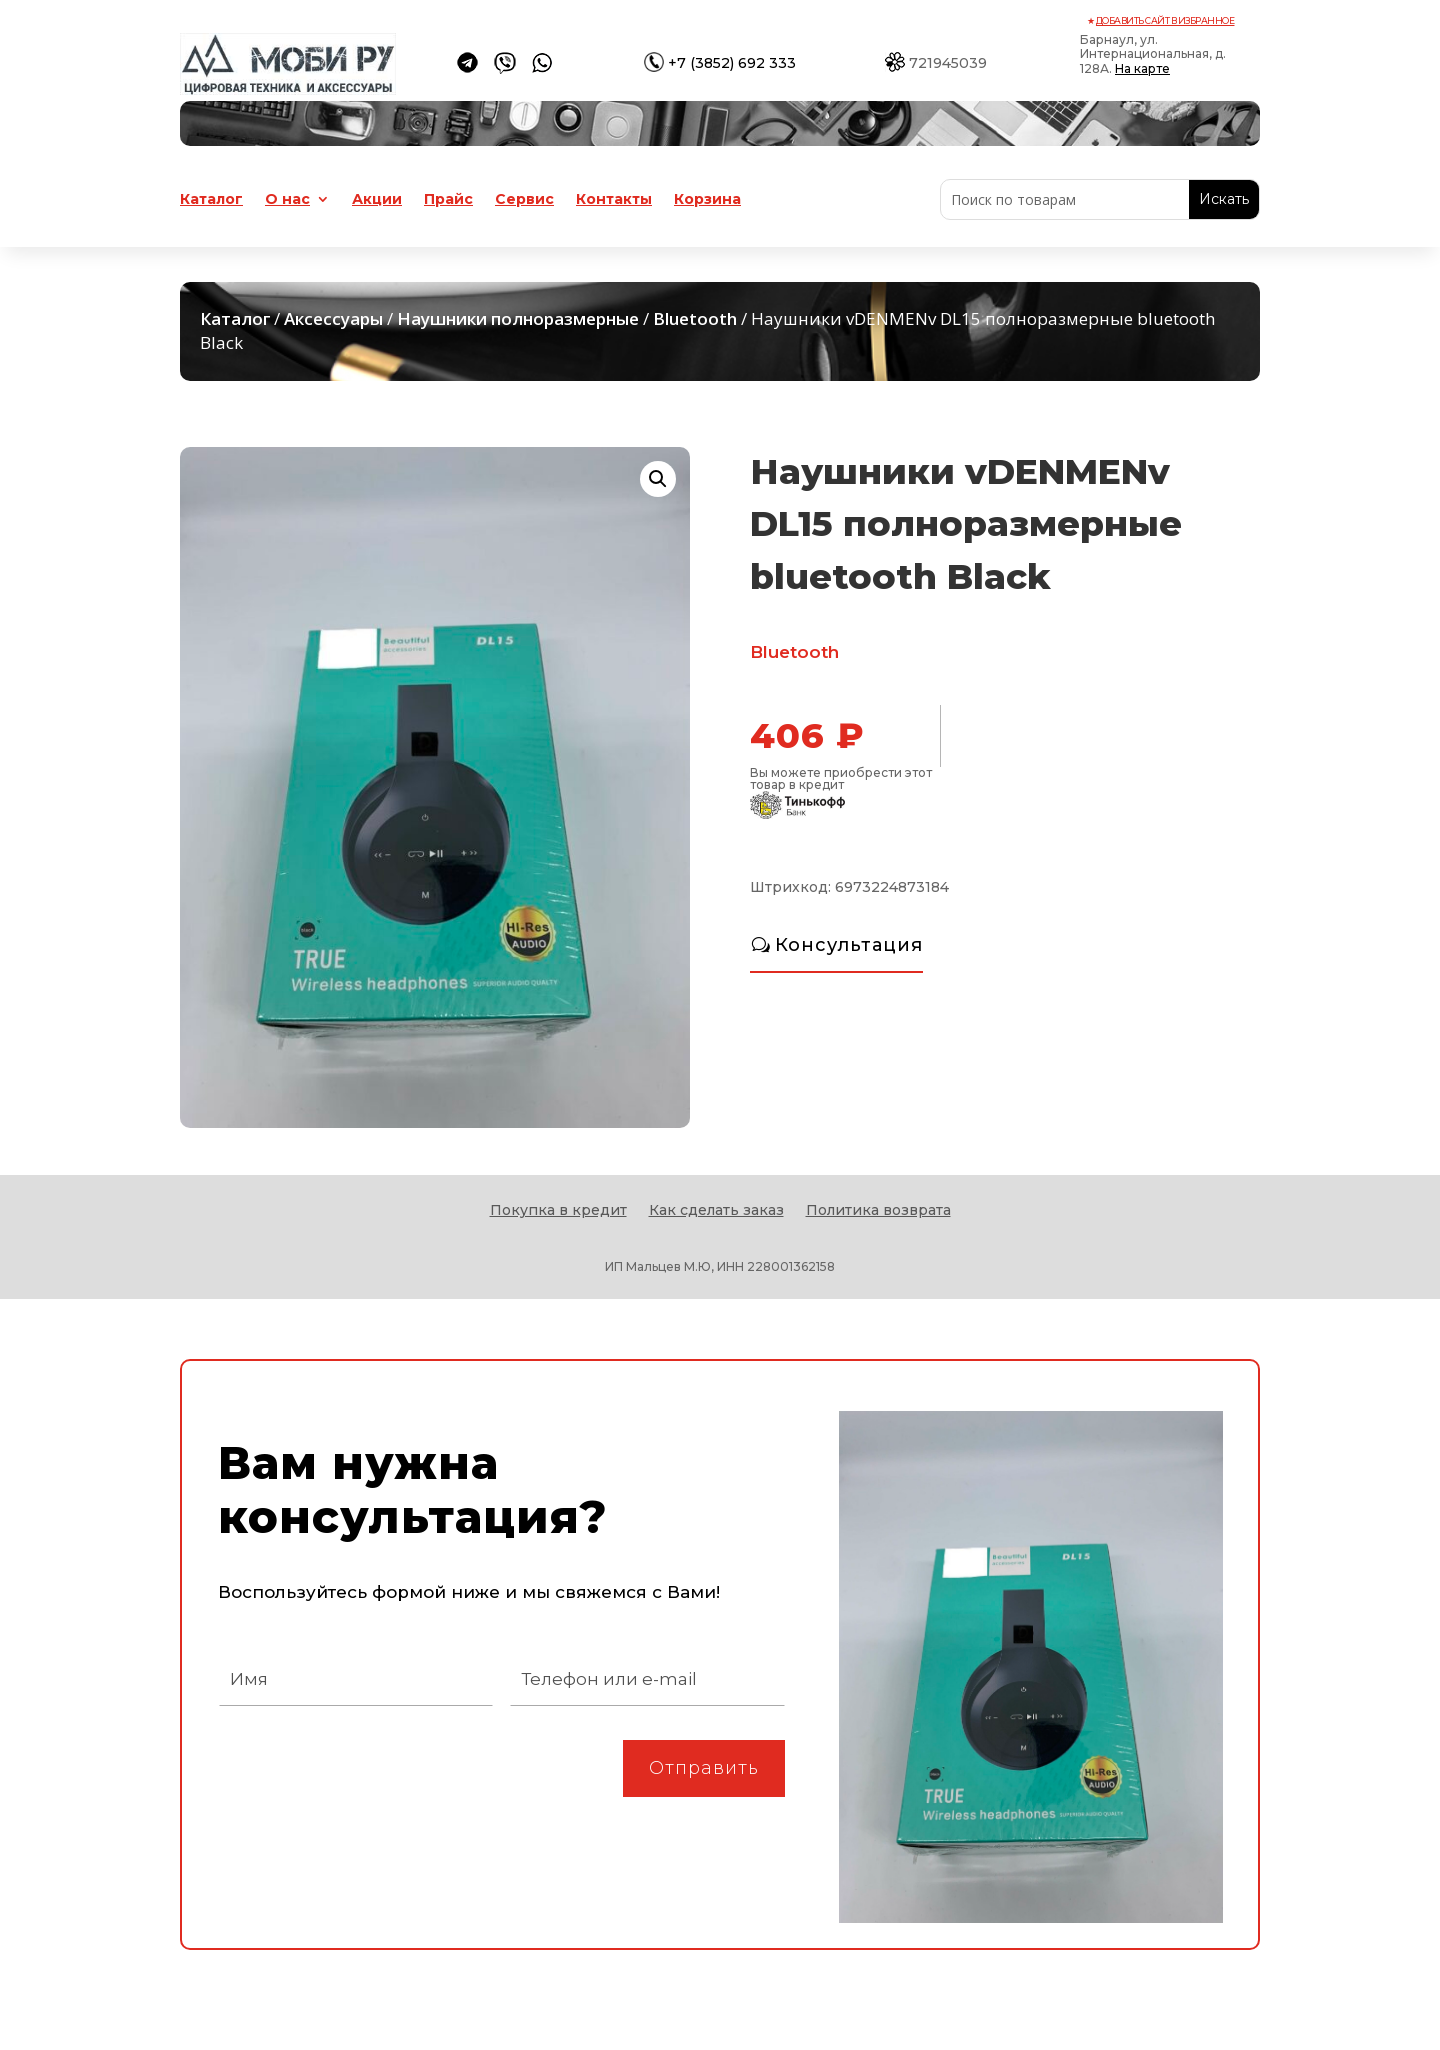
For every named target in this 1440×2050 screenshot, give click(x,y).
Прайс (448, 200)
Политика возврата (878, 1211)
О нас (287, 200)
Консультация (849, 945)
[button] (658, 479)
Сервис (524, 200)
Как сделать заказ (716, 1211)
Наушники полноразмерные (518, 318)
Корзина (707, 200)
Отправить (704, 1768)
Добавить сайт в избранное (1165, 20)
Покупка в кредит (558, 1211)
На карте (1142, 68)
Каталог (211, 200)
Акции (377, 200)
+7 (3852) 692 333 (732, 63)
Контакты (614, 200)
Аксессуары (333, 318)
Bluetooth (695, 318)
